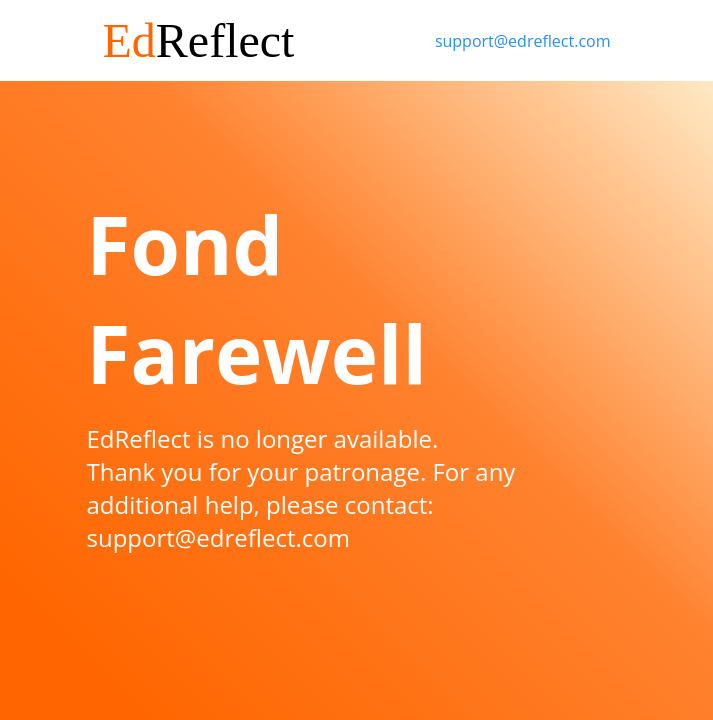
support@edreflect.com (523, 41)
